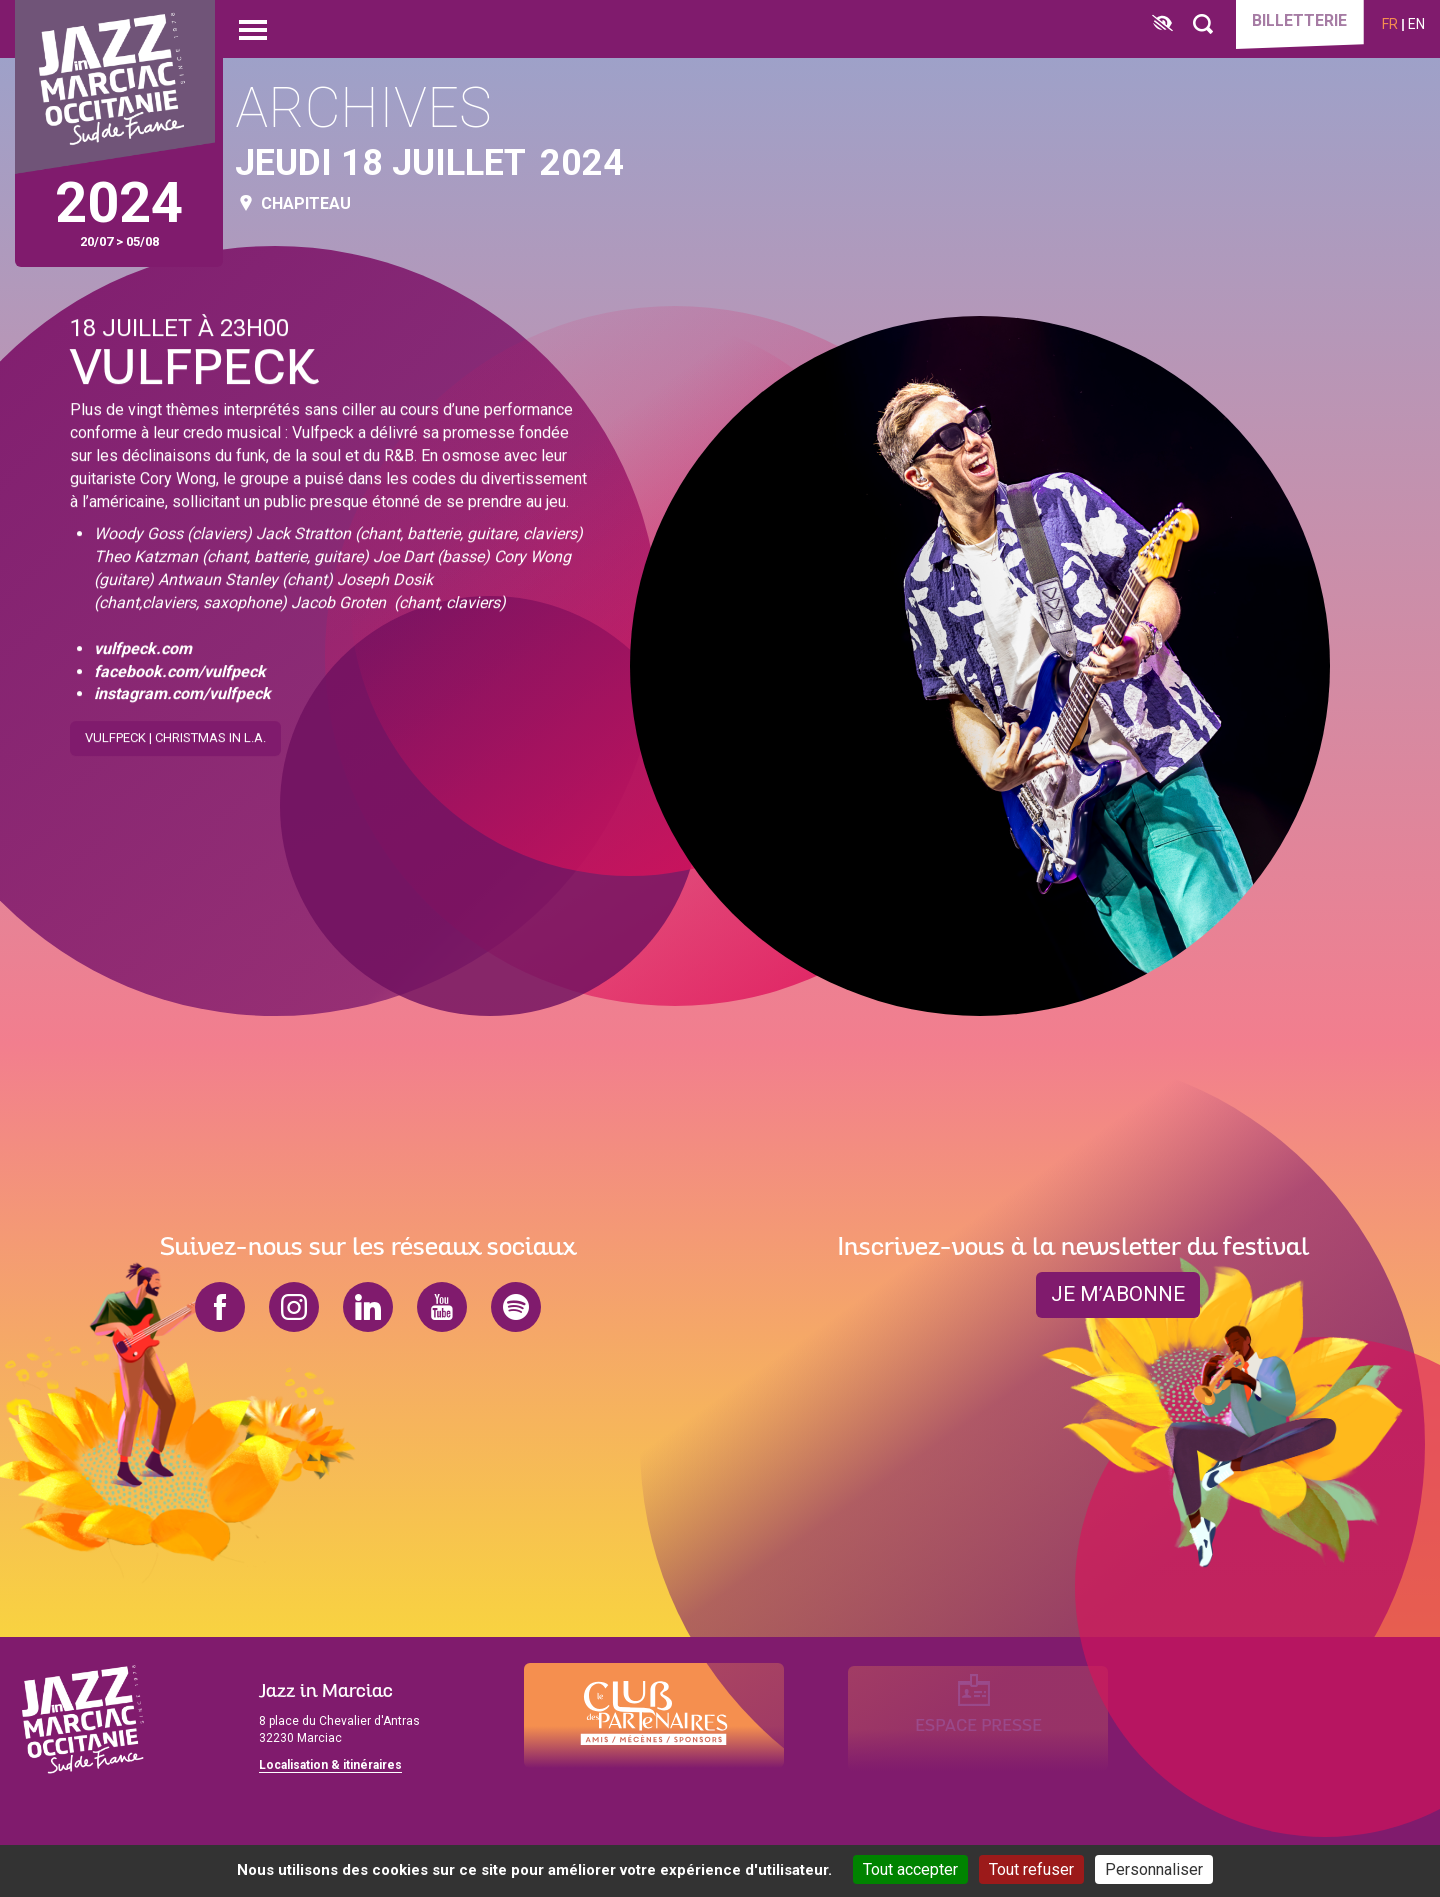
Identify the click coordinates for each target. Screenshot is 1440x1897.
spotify (516, 1307)
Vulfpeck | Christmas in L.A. (175, 734)
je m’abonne (1118, 1295)
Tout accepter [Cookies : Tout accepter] (910, 1869)
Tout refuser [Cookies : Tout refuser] (1031, 1869)
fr (1390, 24)
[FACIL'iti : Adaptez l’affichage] (1155, 24)
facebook (220, 1307)
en (1416, 24)
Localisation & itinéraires (330, 1765)
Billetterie (1296, 22)
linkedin (368, 1307)
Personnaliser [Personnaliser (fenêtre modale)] (1154, 1869)
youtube (442, 1307)
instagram (294, 1307)
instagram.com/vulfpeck (182, 690)
